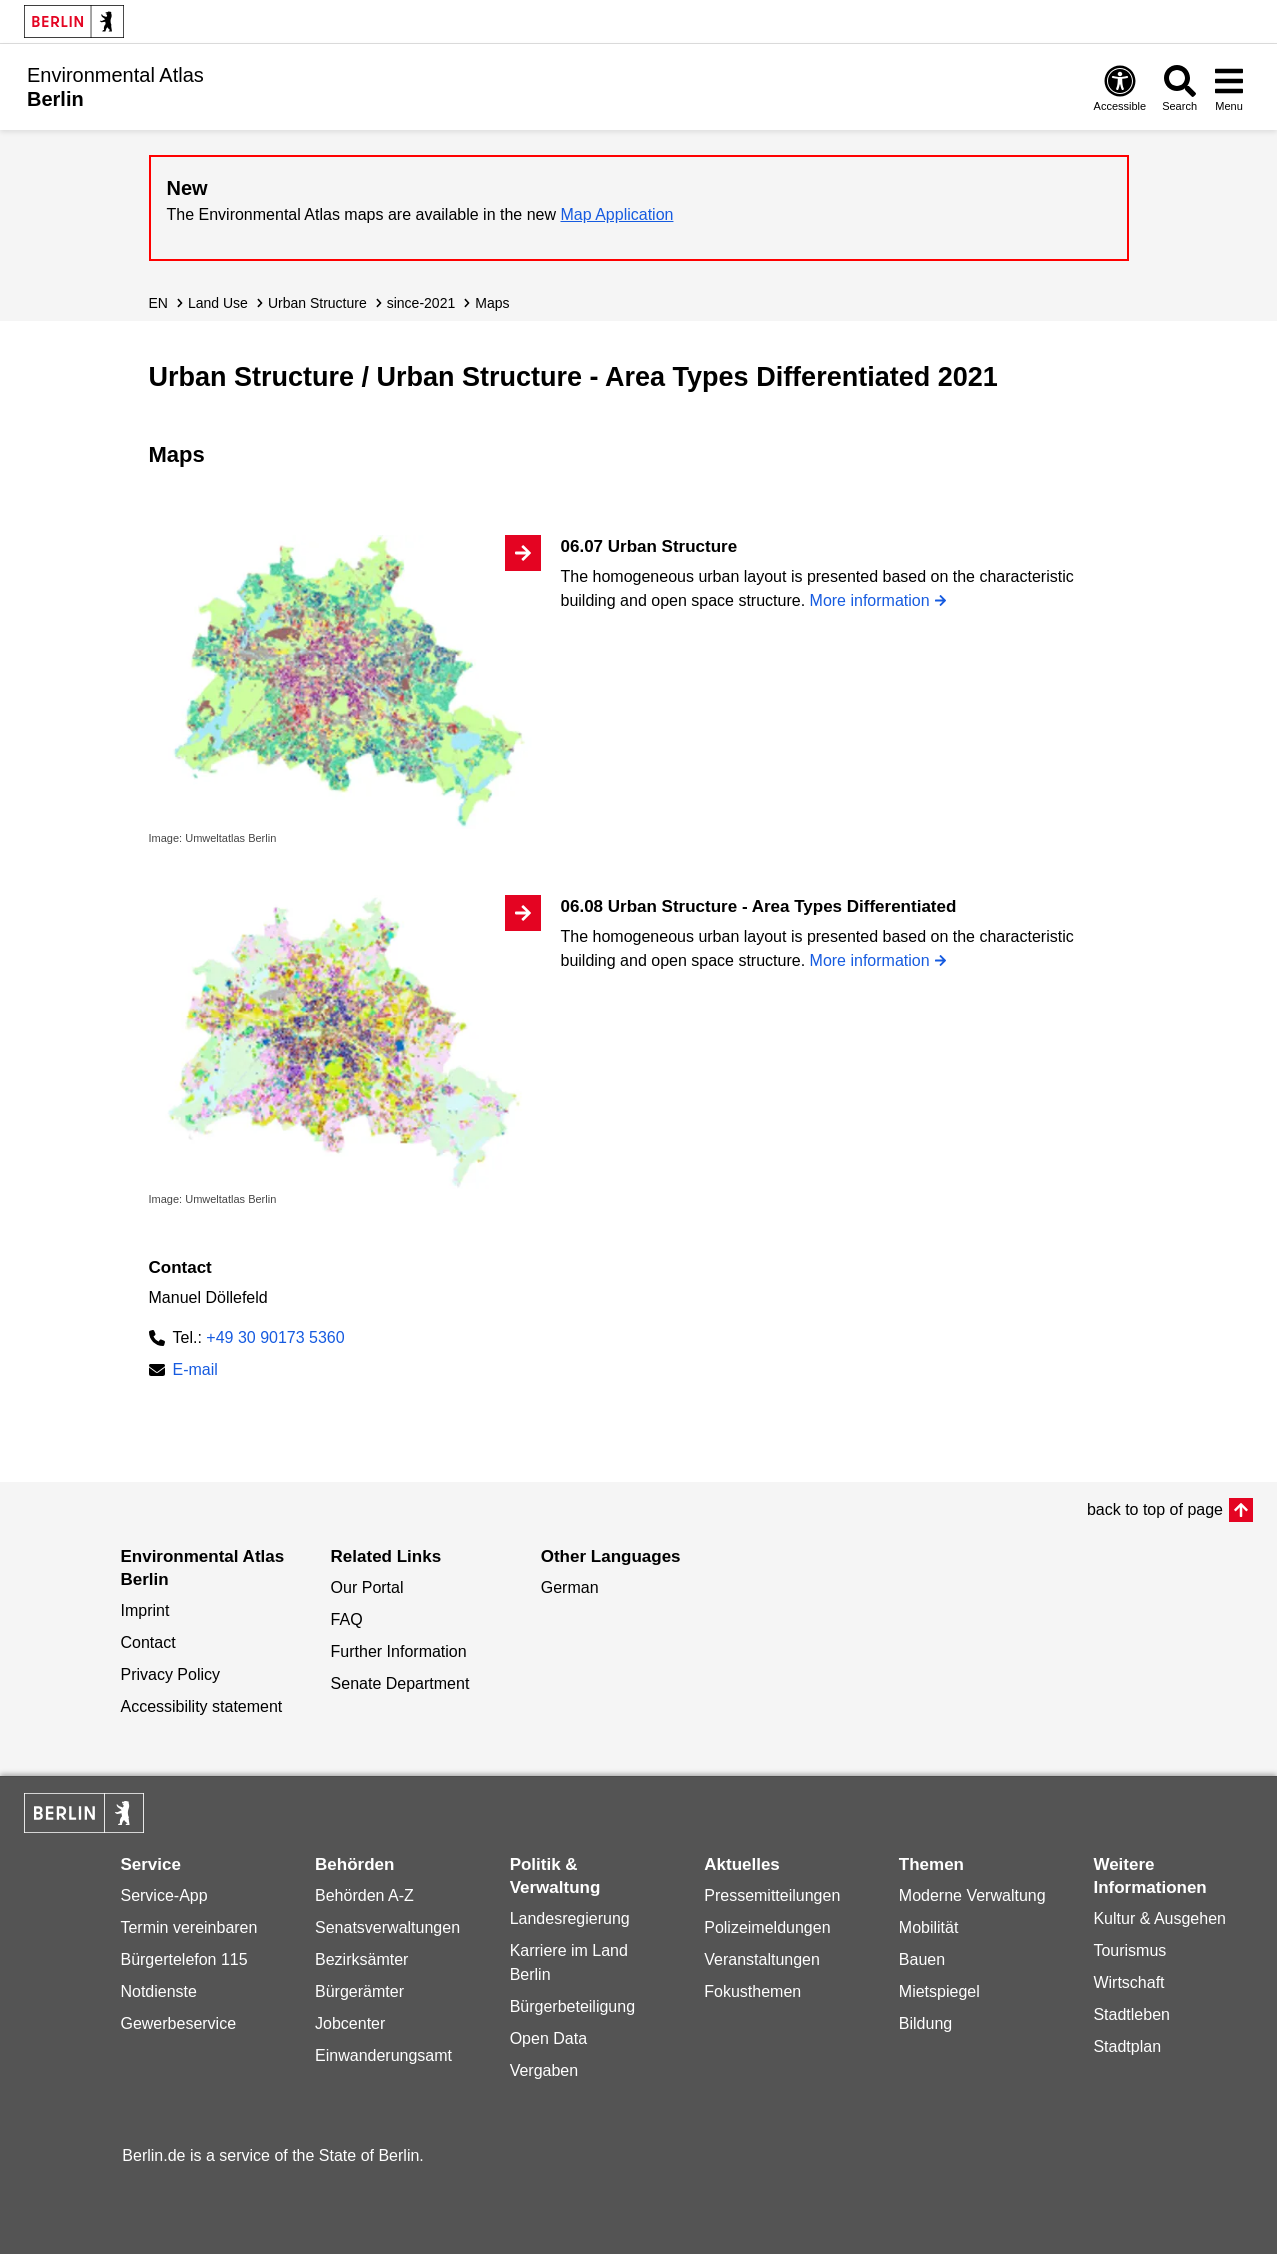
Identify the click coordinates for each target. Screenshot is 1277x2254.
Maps (492, 303)
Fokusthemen (752, 1991)
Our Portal (367, 1587)
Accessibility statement (201, 1706)
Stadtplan (1127, 2046)
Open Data (548, 2038)
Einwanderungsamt (383, 2055)
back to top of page (1155, 1509)
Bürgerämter (359, 1991)
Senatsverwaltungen (387, 1927)
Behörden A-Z (364, 1895)
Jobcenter (350, 2023)
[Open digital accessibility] (1120, 87)
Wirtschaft (1128, 1982)
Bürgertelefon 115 (183, 1959)
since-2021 (421, 303)
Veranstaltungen (762, 1959)
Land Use (218, 303)
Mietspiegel (939, 1991)
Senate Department (400, 1683)
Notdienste (158, 1991)
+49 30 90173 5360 (275, 1337)
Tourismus (1129, 1950)
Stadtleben (1131, 2014)
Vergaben (544, 2070)
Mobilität (929, 1927)
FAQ (347, 1619)
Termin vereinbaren (188, 1927)
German (570, 1587)
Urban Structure (317, 303)
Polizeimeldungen (767, 1927)
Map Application (617, 214)
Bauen (922, 1959)
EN (158, 303)
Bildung (925, 2023)
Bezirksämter (361, 1959)
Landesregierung (570, 1918)
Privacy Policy (170, 1674)
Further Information (399, 1651)
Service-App (163, 1895)
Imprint (144, 1610)
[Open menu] (1229, 87)
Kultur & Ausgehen (1159, 1918)
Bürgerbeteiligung (572, 2006)
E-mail (195, 1371)
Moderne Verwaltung (972, 1895)
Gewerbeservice (178, 2023)
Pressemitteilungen (772, 1895)
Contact (147, 1642)
